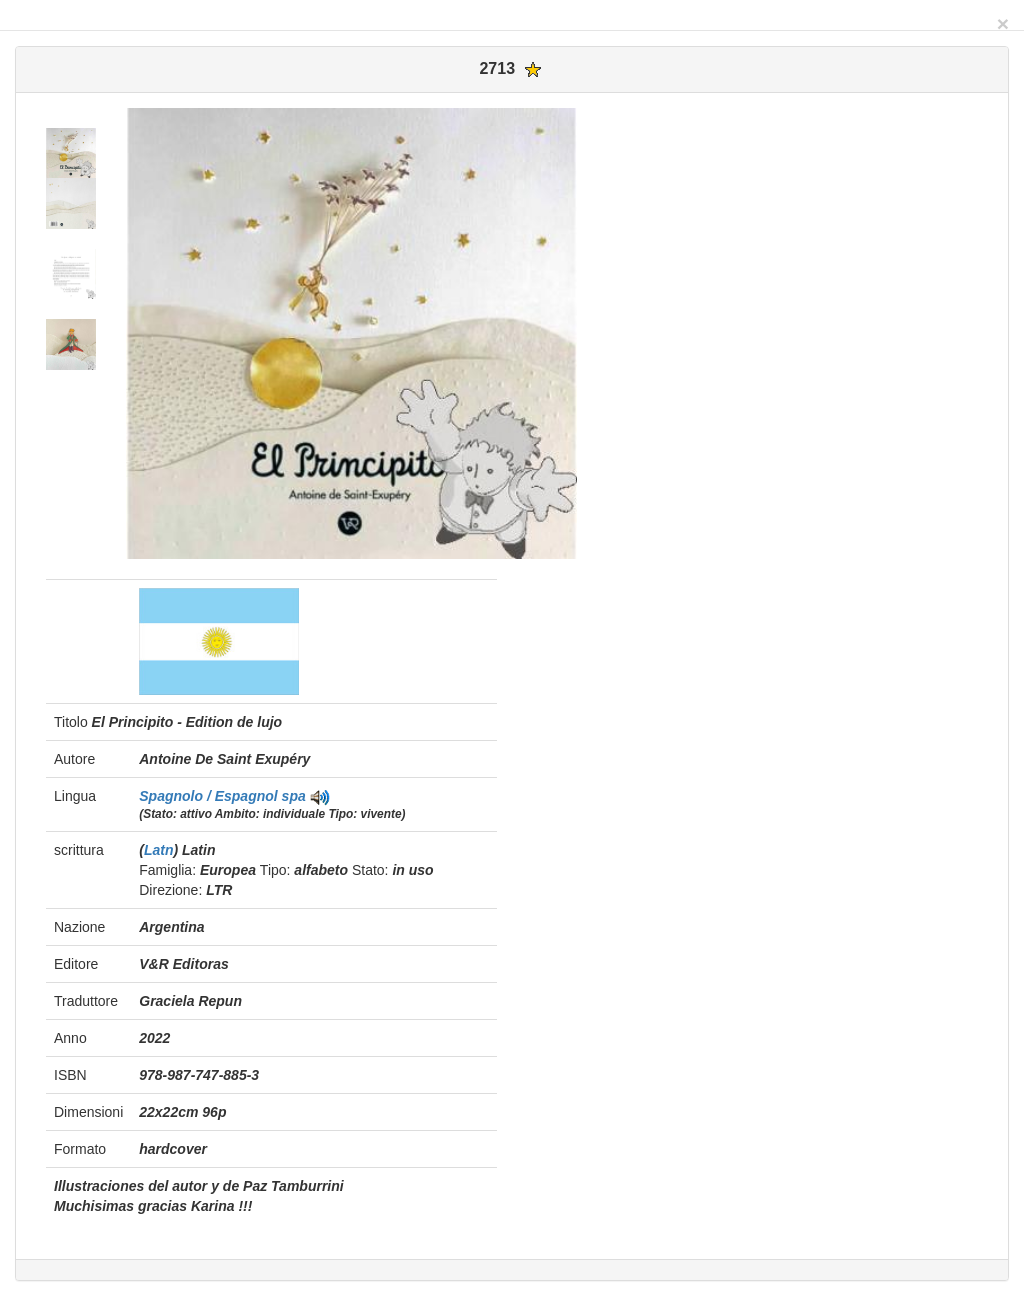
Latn (159, 850)
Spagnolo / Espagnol (210, 796)
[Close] (1003, 23)
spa (294, 796)
